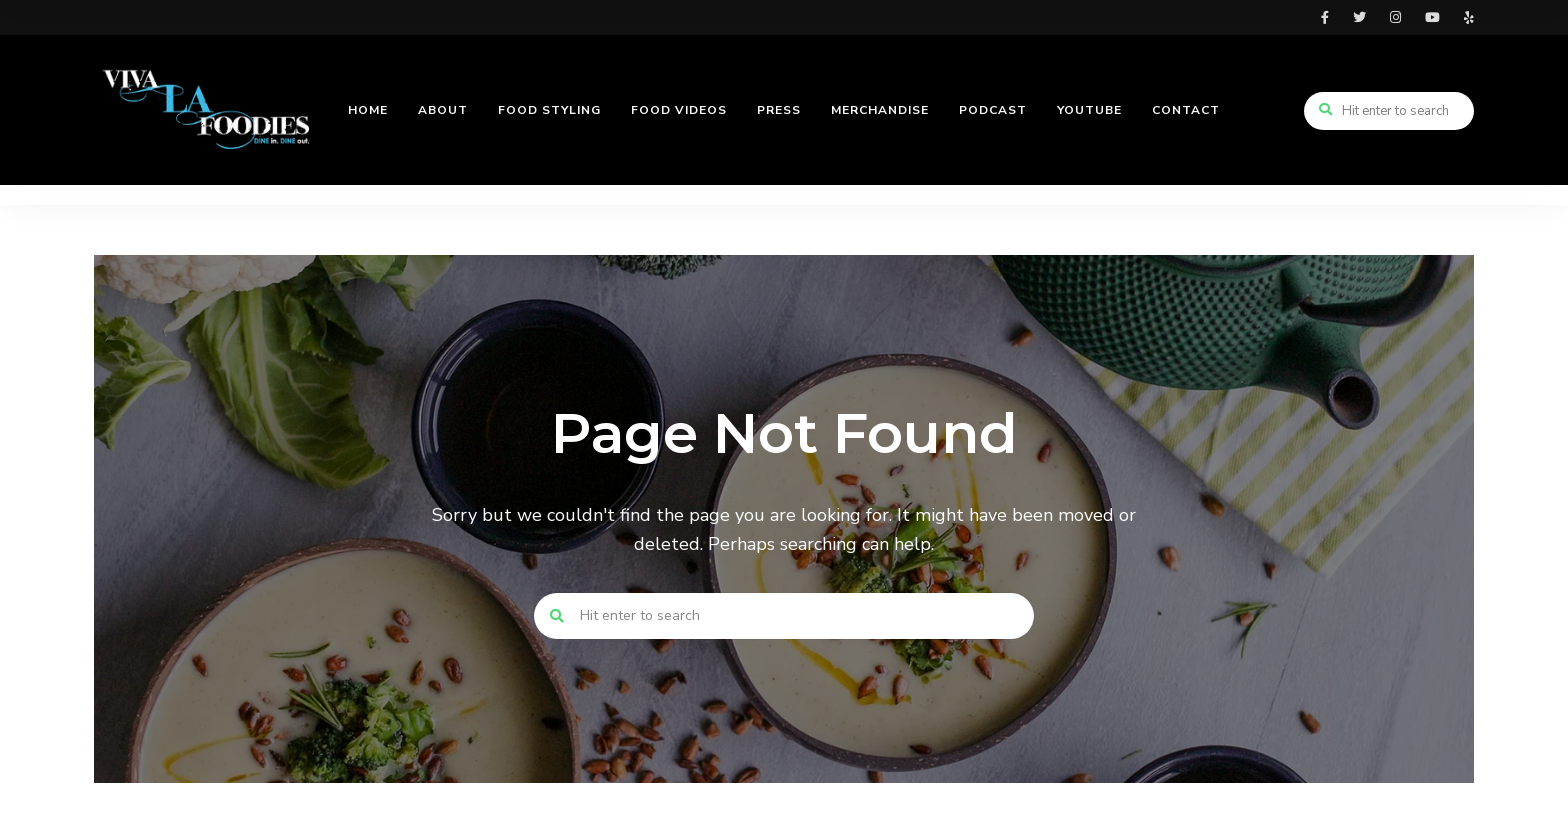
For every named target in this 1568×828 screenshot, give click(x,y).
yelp (1469, 17)
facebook (1325, 17)
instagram (1395, 17)
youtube (1432, 17)
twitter (1359, 17)
